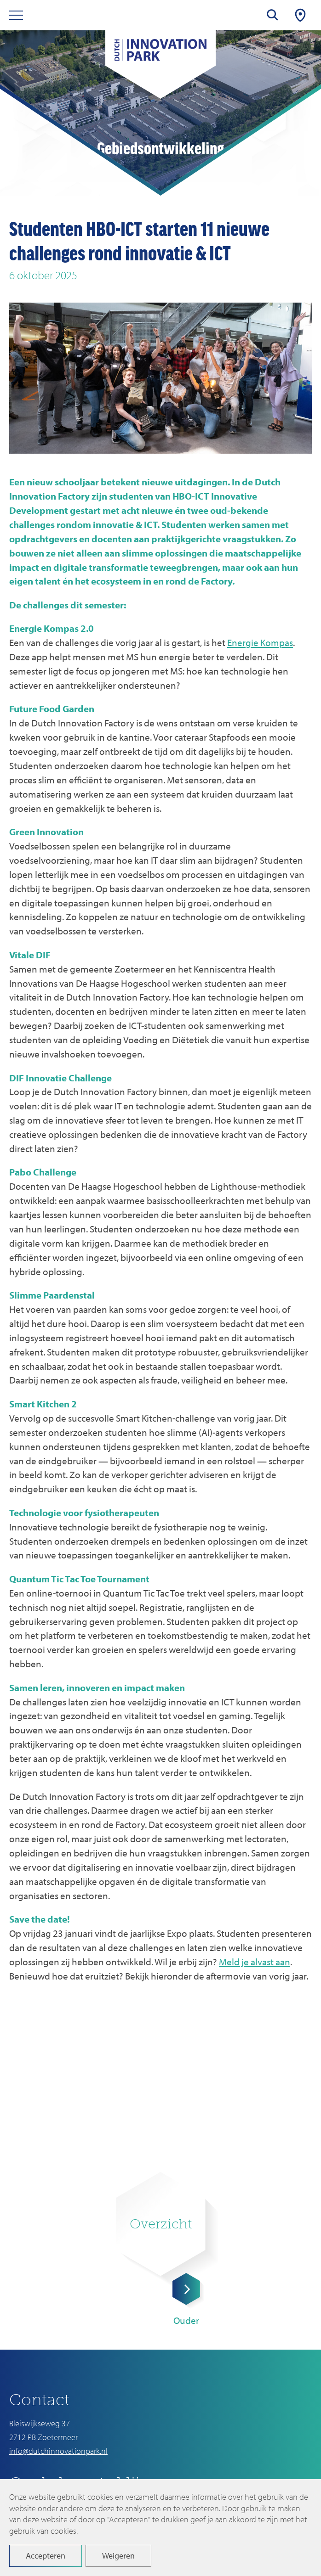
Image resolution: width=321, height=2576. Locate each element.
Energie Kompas (260, 642)
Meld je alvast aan (254, 1962)
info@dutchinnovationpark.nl (58, 2451)
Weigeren (118, 2555)
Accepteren (45, 2555)
